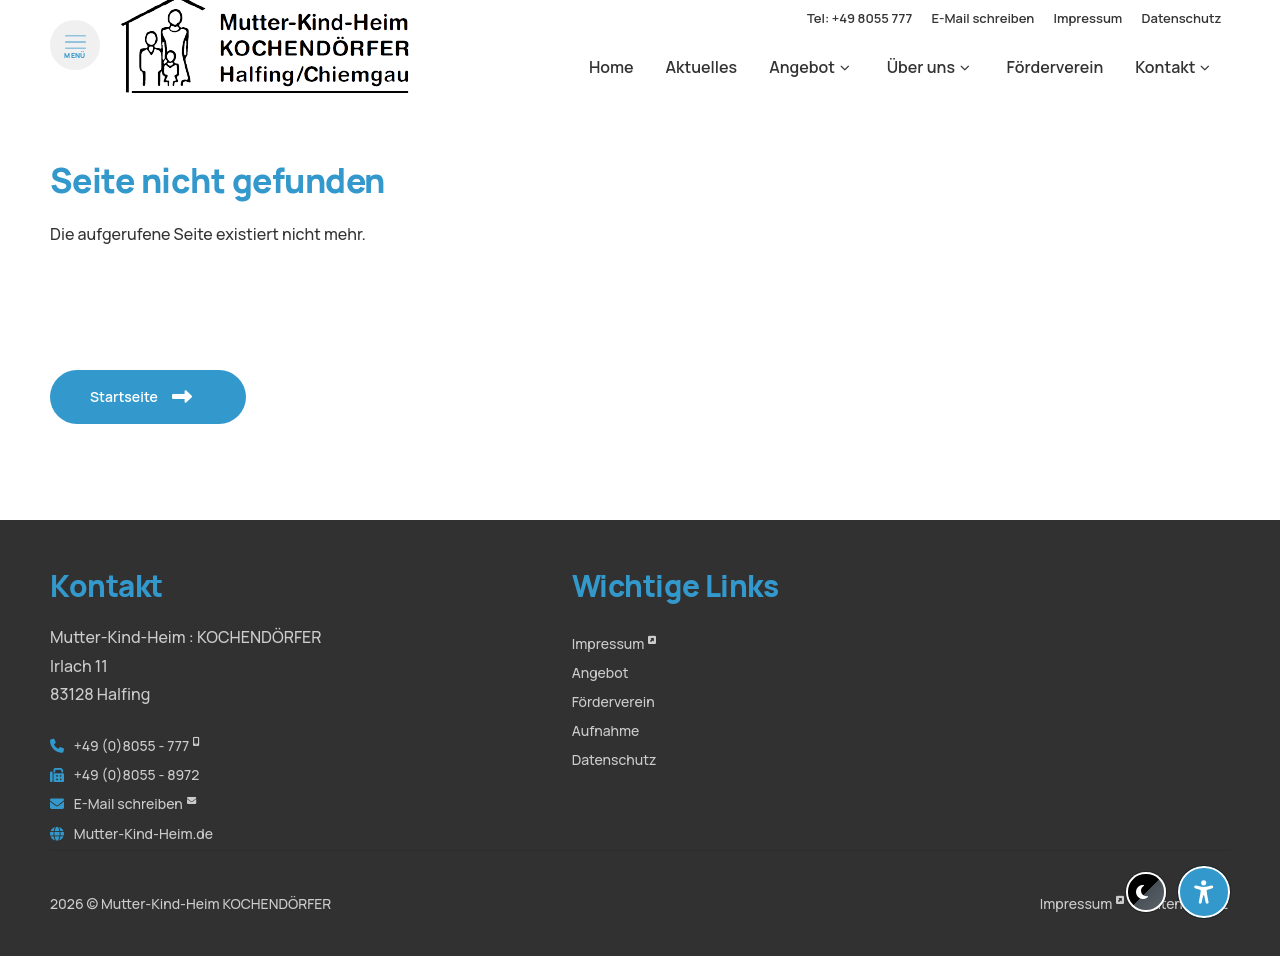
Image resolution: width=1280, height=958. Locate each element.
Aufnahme (606, 730)
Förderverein (613, 701)
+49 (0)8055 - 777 (131, 745)
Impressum (608, 643)
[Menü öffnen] (75, 64)
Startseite (131, 396)
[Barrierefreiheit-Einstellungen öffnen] (1204, 892)
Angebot (600, 672)
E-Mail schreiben (128, 803)
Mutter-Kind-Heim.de (143, 833)
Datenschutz (614, 759)
